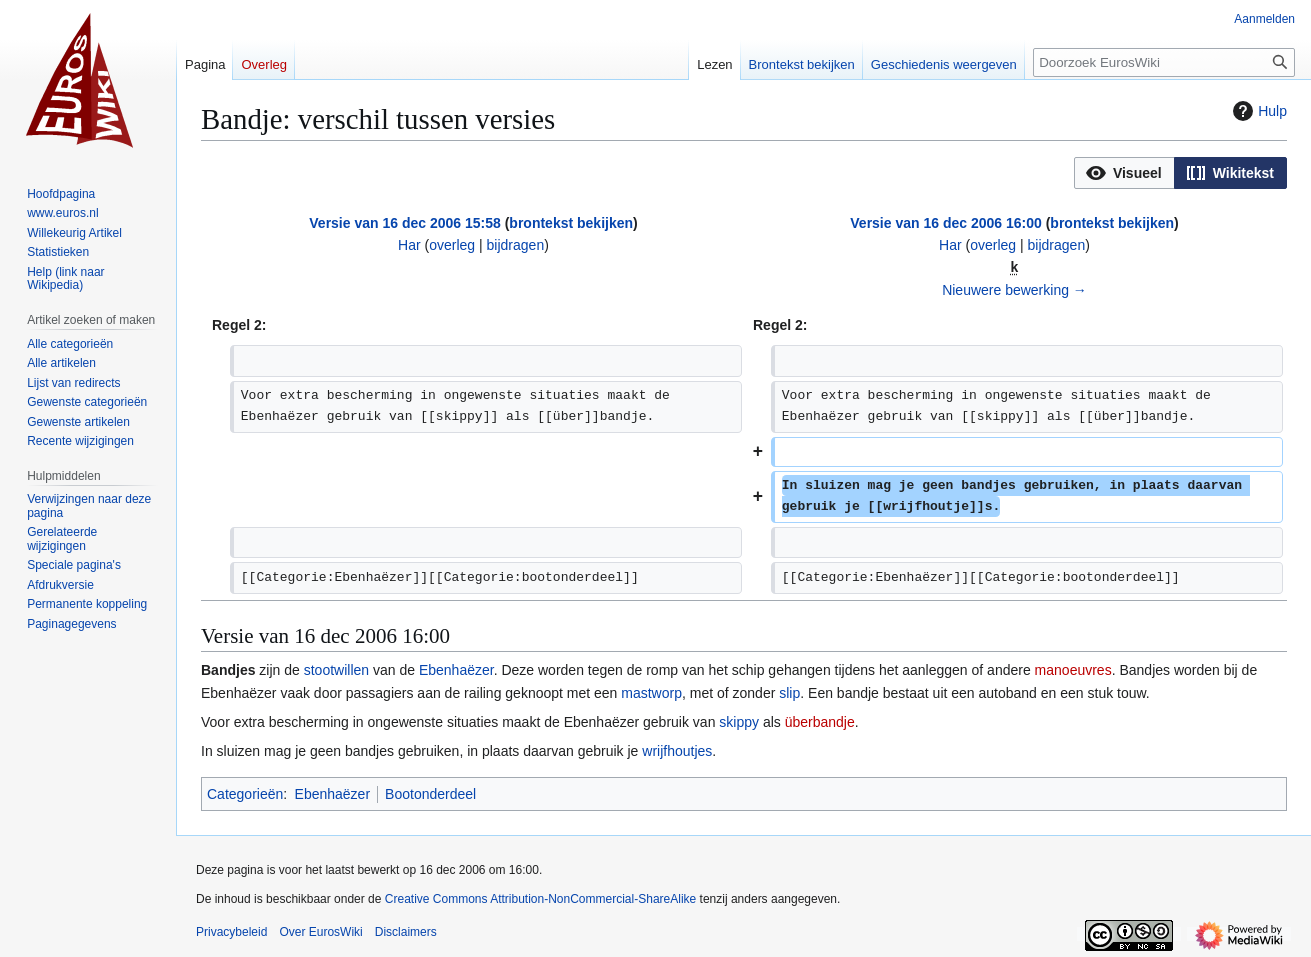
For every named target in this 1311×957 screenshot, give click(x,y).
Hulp (1257, 111)
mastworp (651, 693)
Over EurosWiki (320, 932)
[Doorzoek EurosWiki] (1164, 62)
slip (789, 693)
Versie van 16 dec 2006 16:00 (945, 223)
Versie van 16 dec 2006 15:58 (404, 223)
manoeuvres (1073, 670)
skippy (739, 722)
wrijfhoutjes (677, 751)
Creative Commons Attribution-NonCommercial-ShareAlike (540, 899)
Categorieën (245, 794)
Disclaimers (406, 932)
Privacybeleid (231, 932)
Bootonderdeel (430, 794)
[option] (1124, 172)
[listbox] (1180, 173)
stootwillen (336, 670)
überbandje (820, 722)
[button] (1124, 173)
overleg (452, 245)
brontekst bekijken (571, 223)
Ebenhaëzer (456, 670)
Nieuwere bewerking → (1014, 290)
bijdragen (516, 245)
